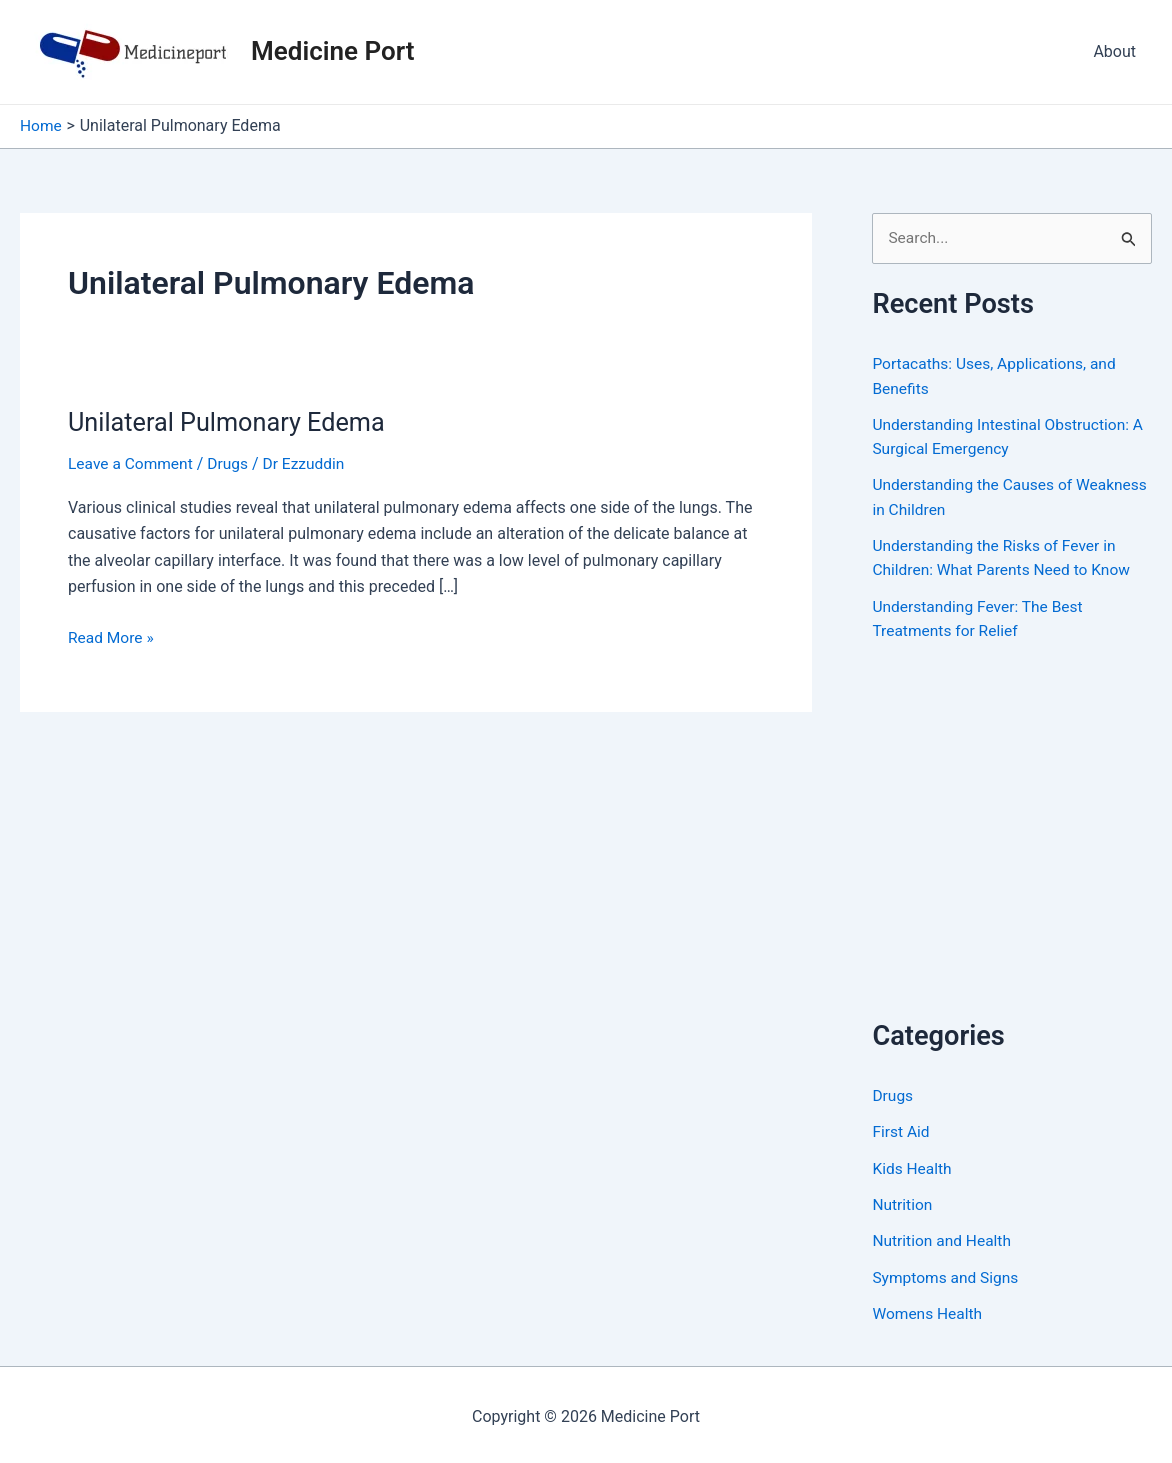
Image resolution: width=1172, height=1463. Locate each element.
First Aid (901, 1129)
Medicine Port (332, 51)
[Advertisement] (1021, 850)
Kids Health (913, 1165)
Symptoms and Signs (947, 1273)
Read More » (112, 637)
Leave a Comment (132, 463)
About (1114, 51)
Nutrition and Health (943, 1237)
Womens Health (928, 1309)
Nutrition (903, 1201)
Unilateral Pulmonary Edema (231, 421)
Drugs (232, 463)
